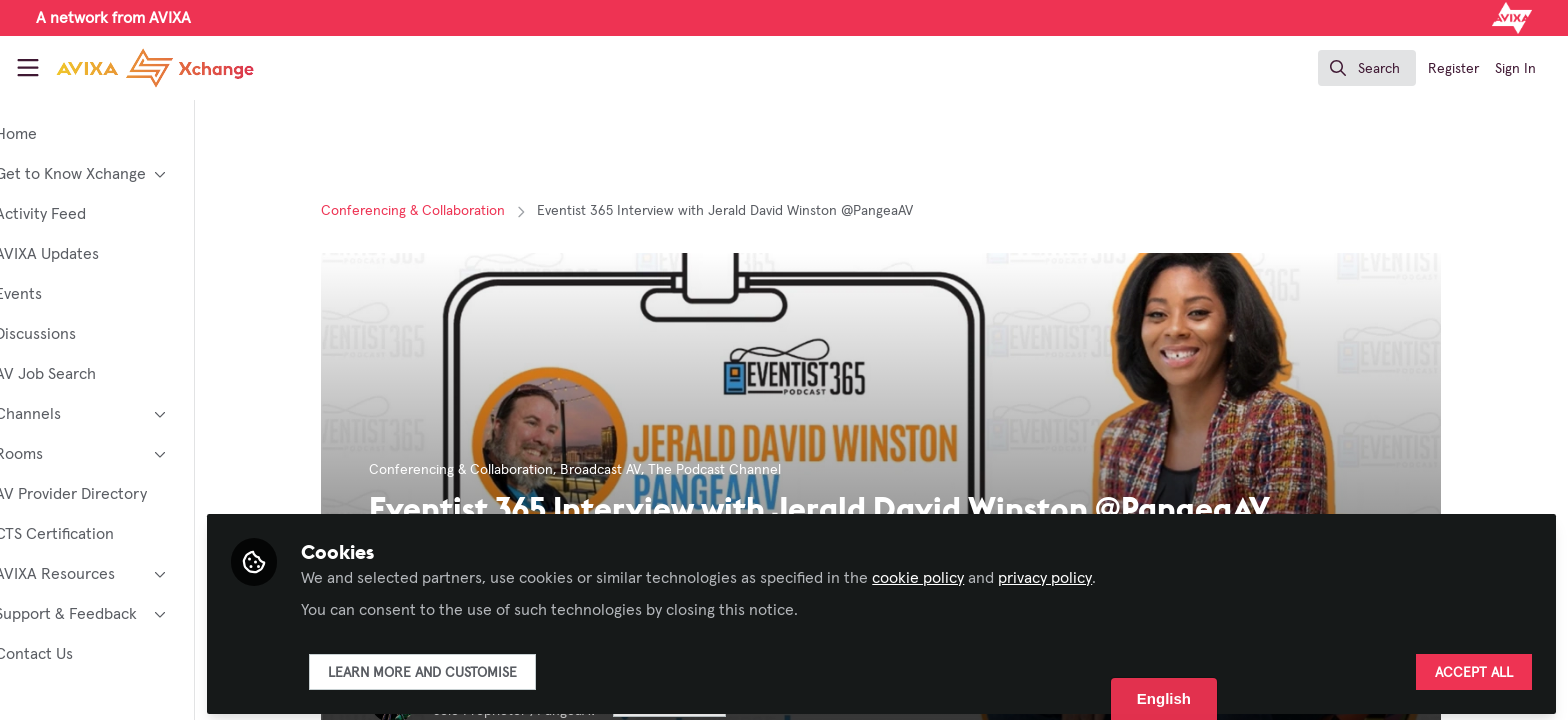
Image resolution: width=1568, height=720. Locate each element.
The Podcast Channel (745, 470)
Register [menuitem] (1453, 69)
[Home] (139, 68)
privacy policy (1106, 572)
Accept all (1474, 667)
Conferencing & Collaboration (444, 211)
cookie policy (979, 572)
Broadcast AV (631, 470)
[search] (1367, 68)
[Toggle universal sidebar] (28, 68)
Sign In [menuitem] (1515, 69)
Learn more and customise (483, 667)
